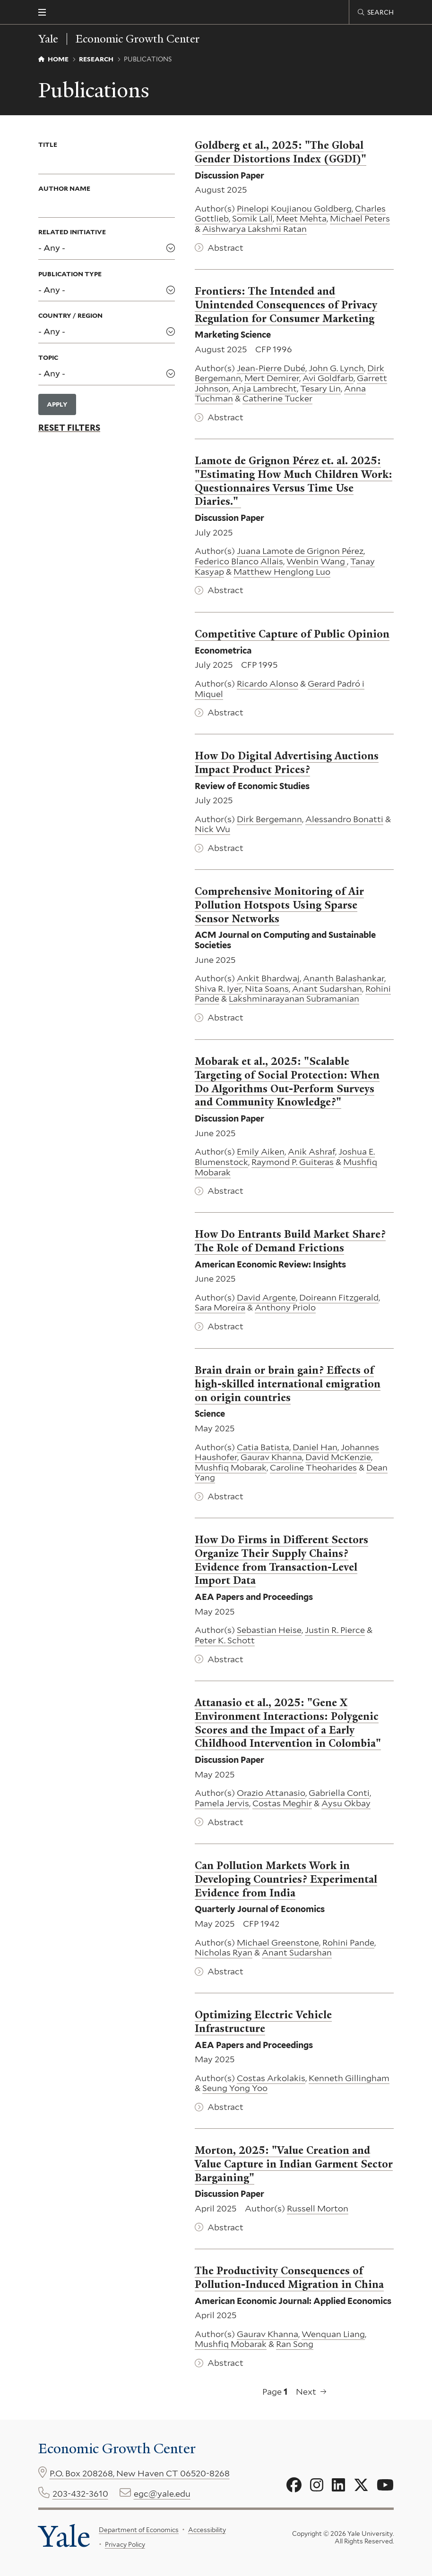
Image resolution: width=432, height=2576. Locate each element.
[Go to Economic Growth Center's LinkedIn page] (338, 2485)
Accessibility (207, 2529)
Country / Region (70, 315)
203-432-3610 (80, 2494)
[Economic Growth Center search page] (376, 12)
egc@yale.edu (162, 2494)
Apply (56, 404)
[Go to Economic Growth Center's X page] (361, 2485)
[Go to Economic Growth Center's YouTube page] (385, 2485)
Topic (48, 357)
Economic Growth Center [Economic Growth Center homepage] (137, 39)
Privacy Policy (125, 2544)
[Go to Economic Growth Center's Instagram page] (316, 2485)
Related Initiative (72, 232)
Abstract (225, 247)
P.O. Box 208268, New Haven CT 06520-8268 (140, 2473)
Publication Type (70, 273)
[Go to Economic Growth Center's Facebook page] (294, 2485)
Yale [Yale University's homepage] (64, 2537)
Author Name (64, 188)
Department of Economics (139, 2529)
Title (47, 144)
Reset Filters (69, 427)
